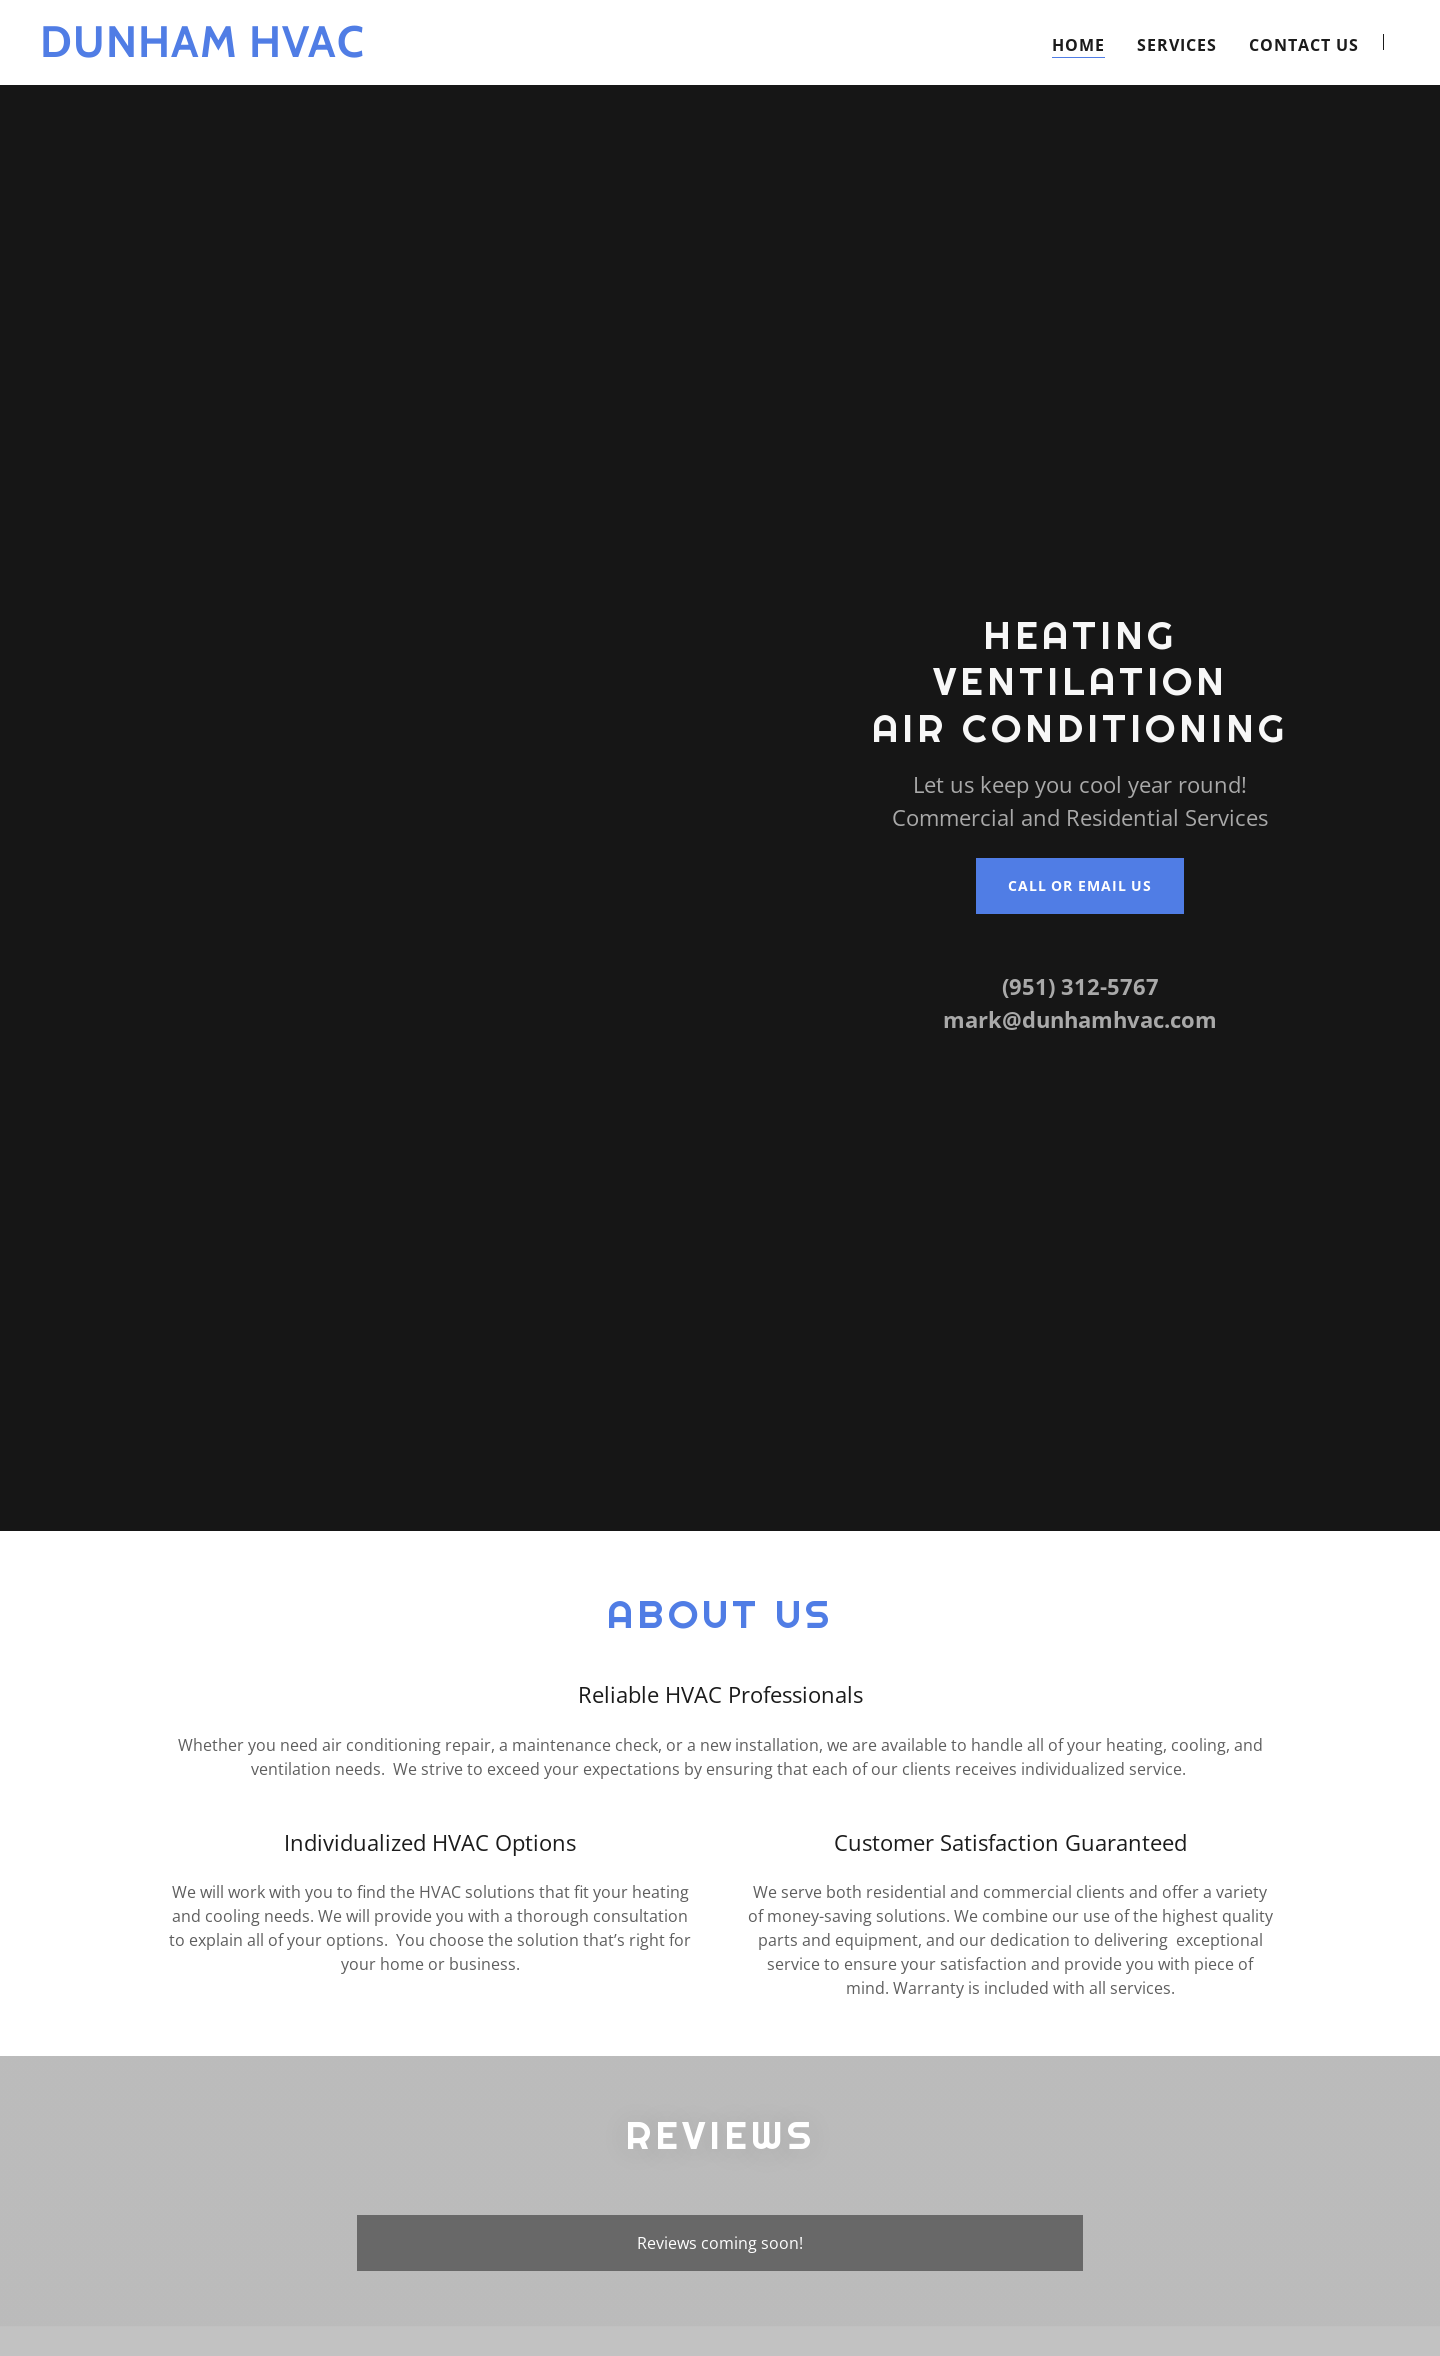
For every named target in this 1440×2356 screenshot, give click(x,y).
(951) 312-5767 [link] (1080, 986)
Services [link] (1177, 77)
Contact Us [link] (1304, 77)
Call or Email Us (1080, 885)
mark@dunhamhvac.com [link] (1080, 1019)
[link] (278, 83)
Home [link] (1078, 77)
